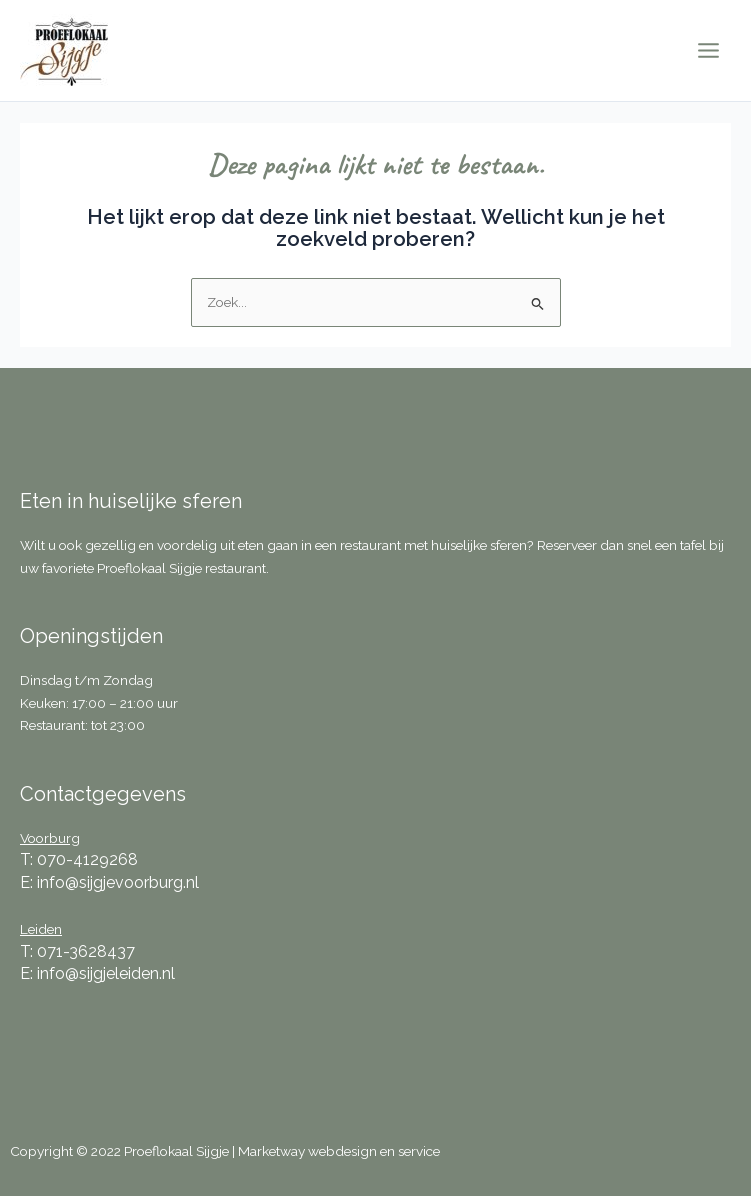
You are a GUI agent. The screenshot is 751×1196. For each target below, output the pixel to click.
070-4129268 (87, 859)
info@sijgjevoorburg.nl (118, 882)
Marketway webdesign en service (339, 1151)
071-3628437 (86, 951)
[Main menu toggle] (709, 51)
